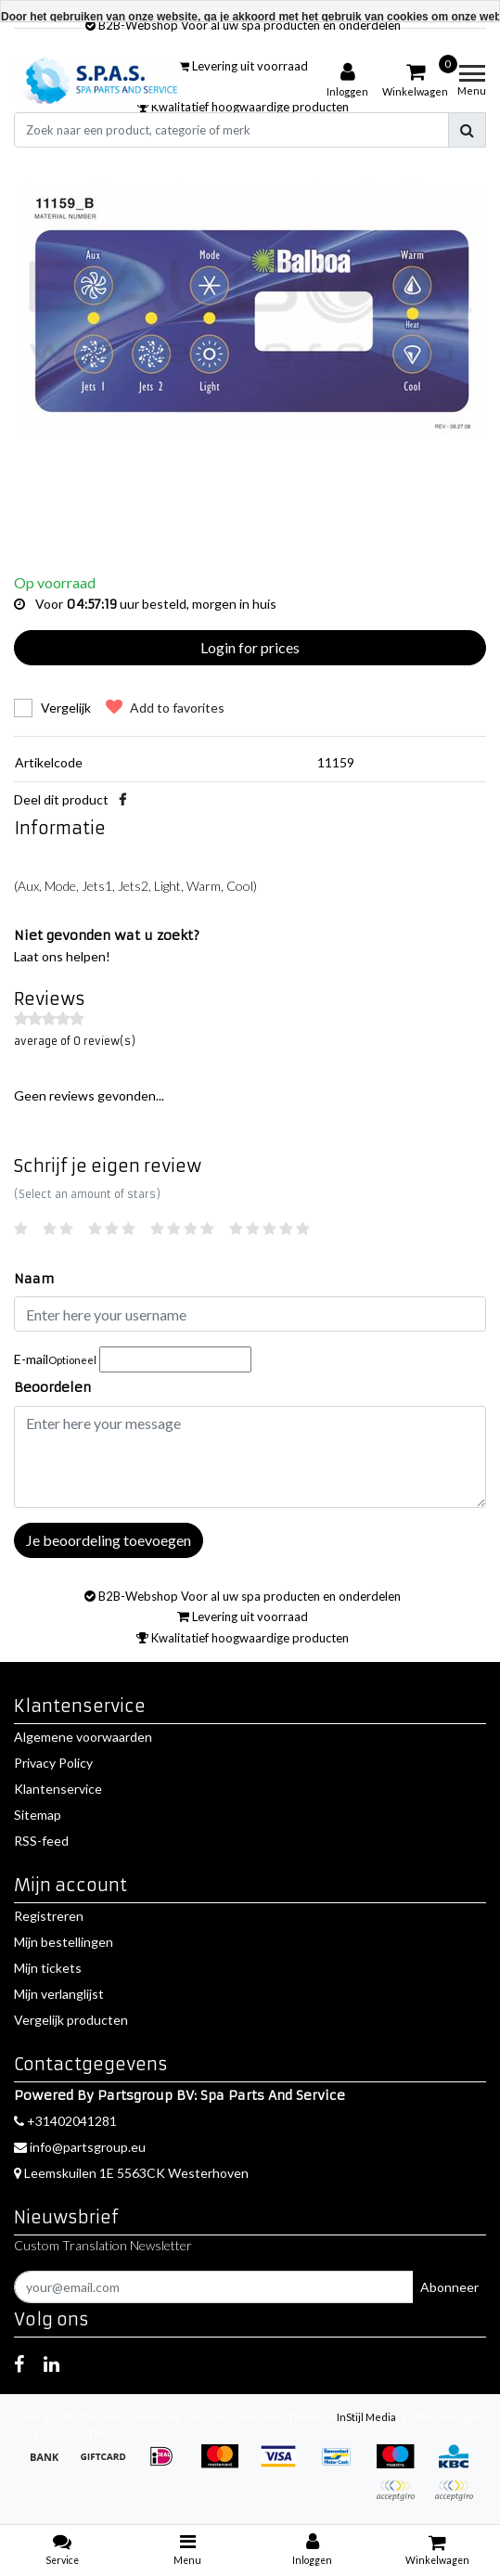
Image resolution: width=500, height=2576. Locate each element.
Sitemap (37, 1815)
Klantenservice (58, 1789)
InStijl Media (366, 2417)
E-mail (55, 1359)
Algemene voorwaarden (83, 1737)
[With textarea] (250, 1457)
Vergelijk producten (71, 2020)
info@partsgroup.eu (80, 2147)
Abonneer (449, 2287)
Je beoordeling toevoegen (108, 1540)
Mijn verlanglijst (59, 1994)
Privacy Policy (53, 1763)
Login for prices (250, 647)
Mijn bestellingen (63, 1942)
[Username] (250, 1314)
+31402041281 (65, 2121)
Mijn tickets (48, 1968)
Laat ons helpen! (62, 956)
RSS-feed (41, 1840)
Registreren (48, 1916)
